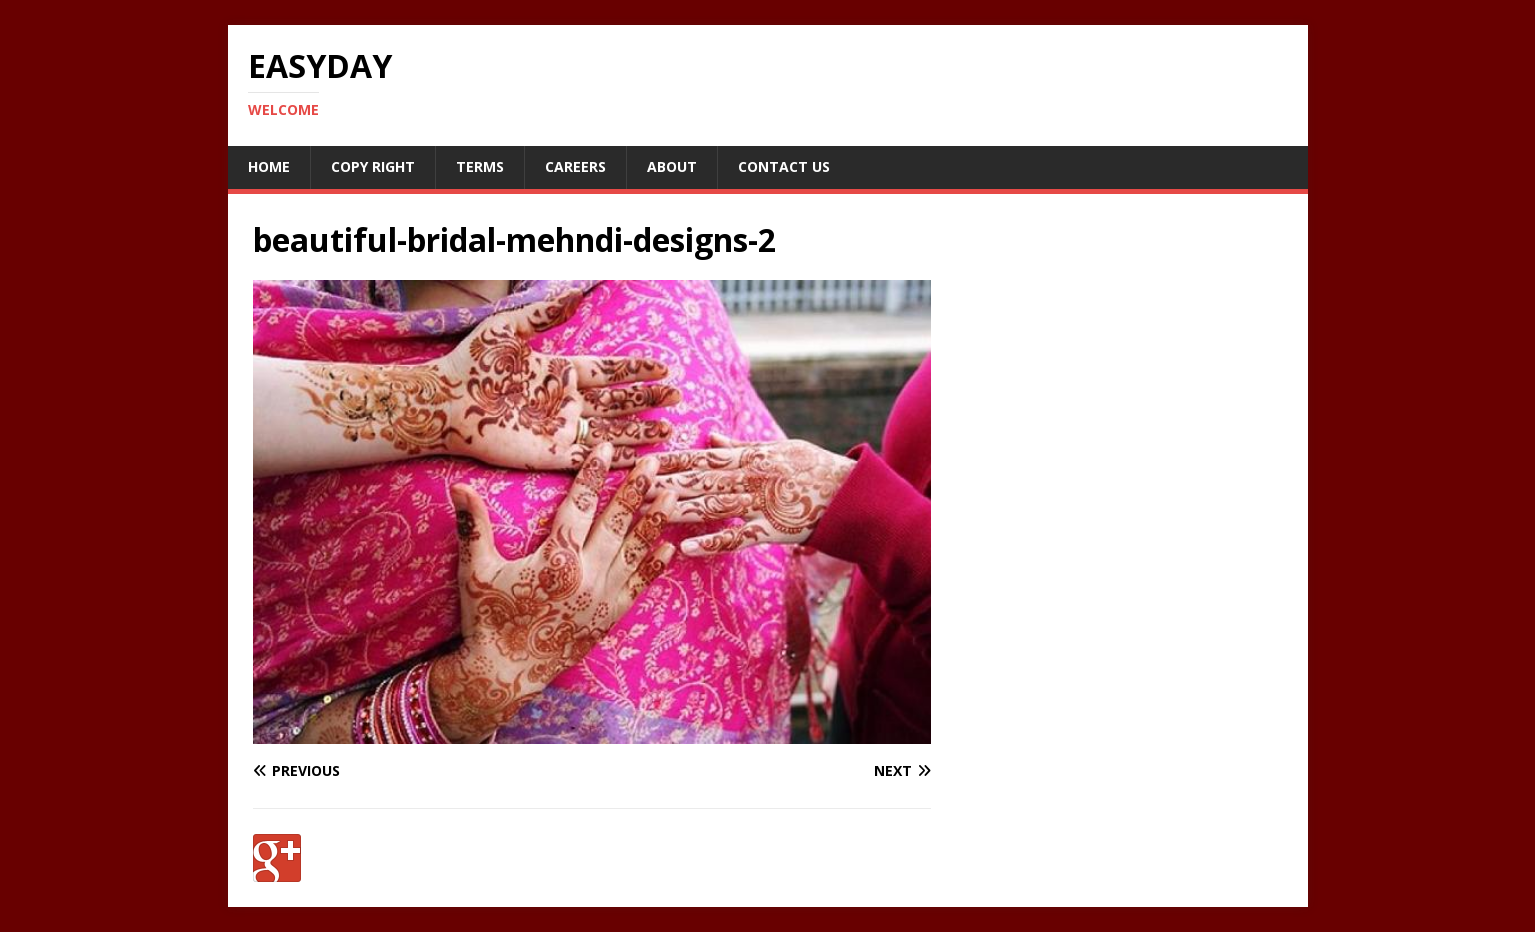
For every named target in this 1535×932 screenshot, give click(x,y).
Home (269, 166)
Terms (480, 166)
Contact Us (784, 166)
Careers (575, 166)
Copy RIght (373, 166)
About (672, 166)
